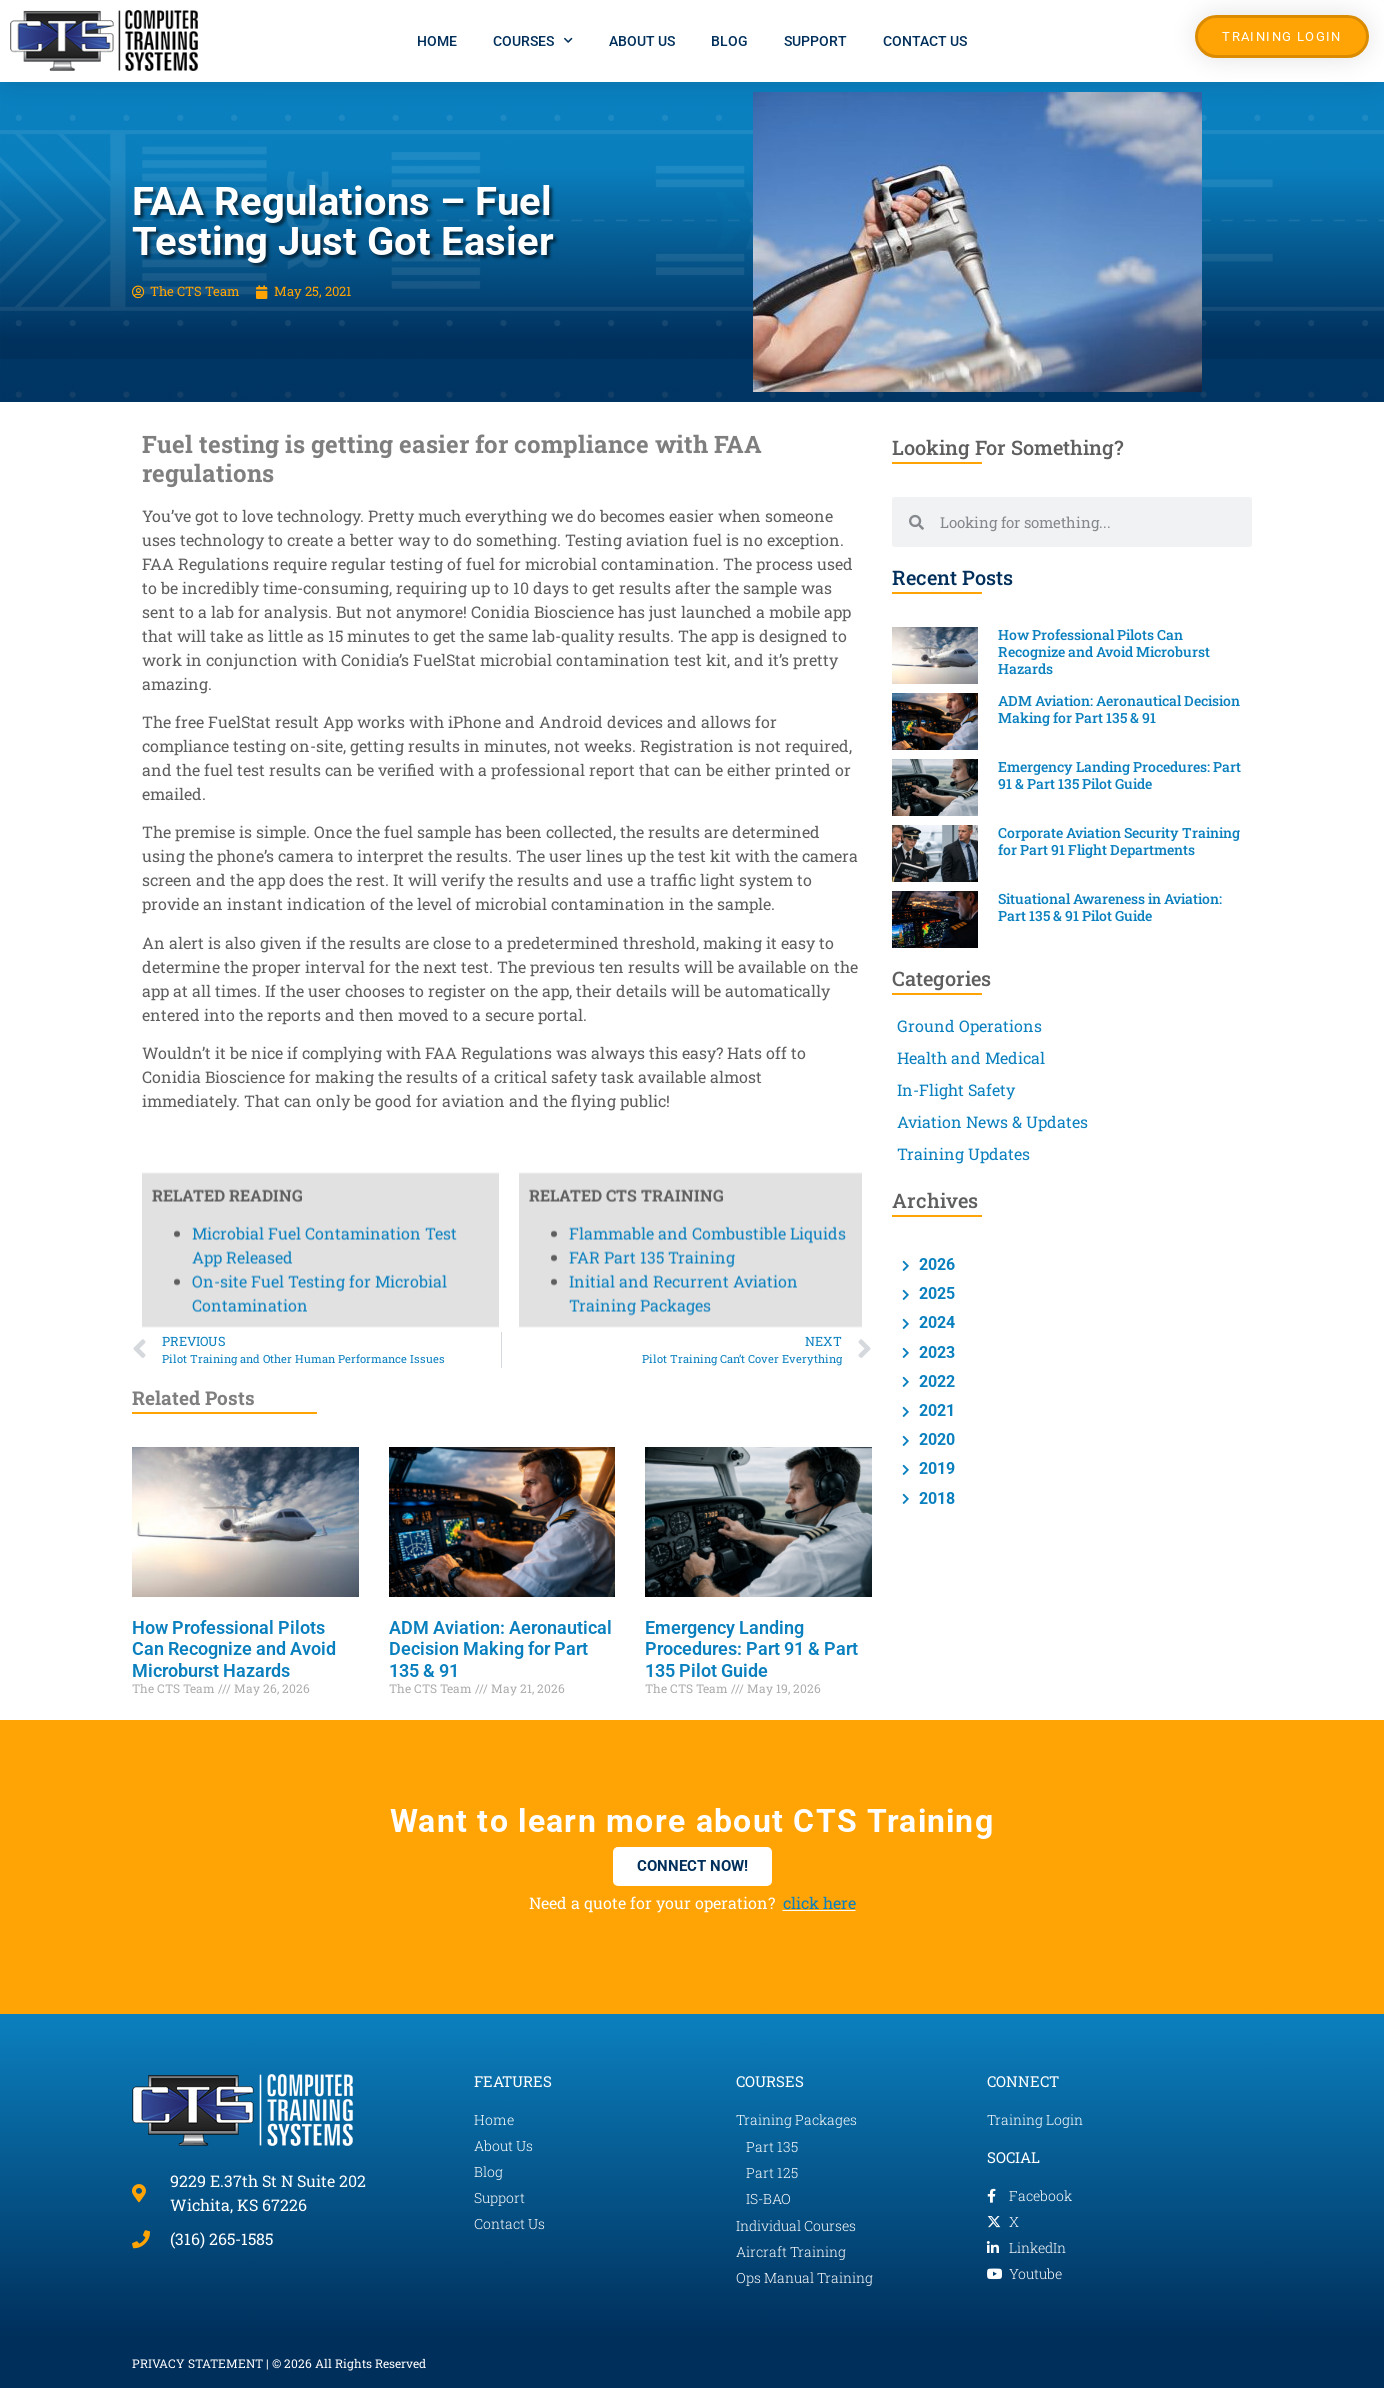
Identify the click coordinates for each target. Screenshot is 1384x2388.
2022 (935, 1381)
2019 (935, 1468)
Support (815, 41)
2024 (935, 1322)
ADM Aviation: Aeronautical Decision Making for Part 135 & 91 (500, 1649)
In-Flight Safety (956, 1089)
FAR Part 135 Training (652, 88)
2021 (935, 1410)
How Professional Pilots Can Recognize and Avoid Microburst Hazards (234, 1649)
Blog (729, 41)
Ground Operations (969, 1025)
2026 (935, 1264)
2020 (935, 1439)
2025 (935, 1293)
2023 (935, 1352)
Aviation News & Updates (992, 1121)
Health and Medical (971, 1057)
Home (437, 41)
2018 (935, 1498)
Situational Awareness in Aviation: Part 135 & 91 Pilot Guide (1110, 907)
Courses (533, 41)
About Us (642, 41)
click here (819, 1902)
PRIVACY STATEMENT (197, 2363)
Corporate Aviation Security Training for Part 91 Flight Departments (1119, 841)
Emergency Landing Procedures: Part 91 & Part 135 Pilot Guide (751, 1649)
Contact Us (925, 41)
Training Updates (963, 1153)
